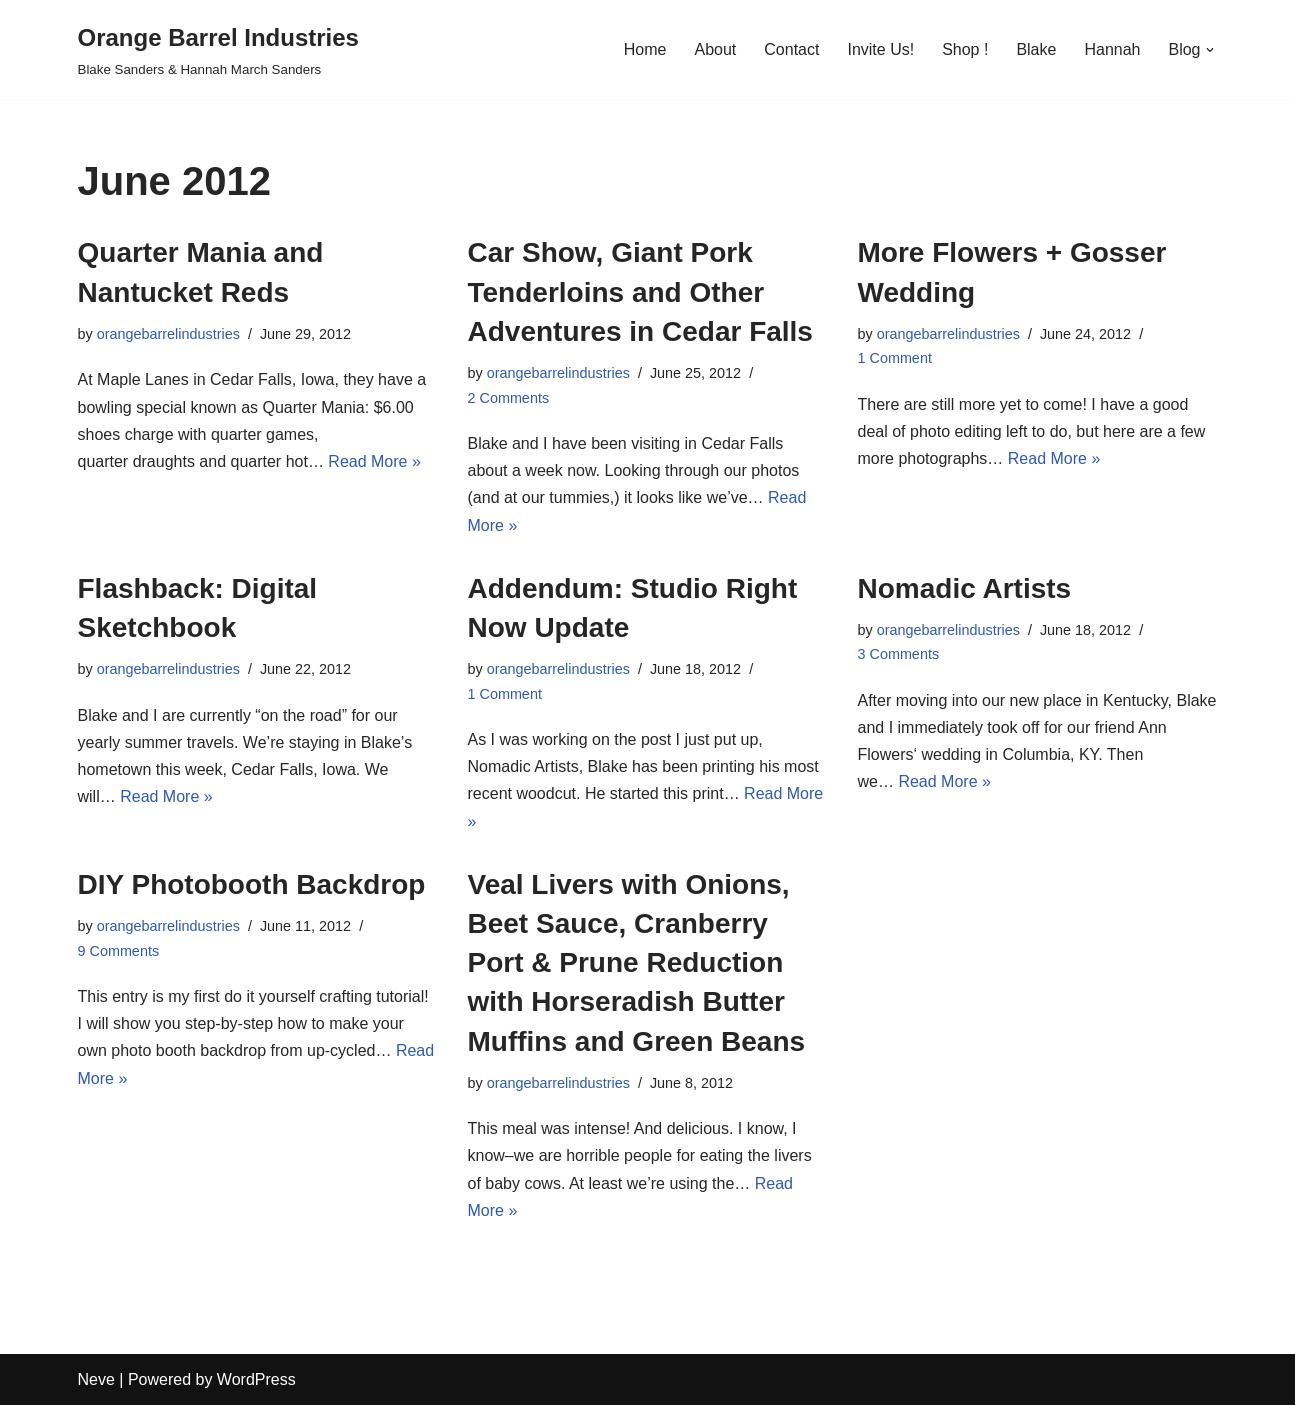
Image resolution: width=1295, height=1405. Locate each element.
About (715, 49)
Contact (791, 49)
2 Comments (509, 398)
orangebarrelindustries (168, 334)
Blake (1036, 49)
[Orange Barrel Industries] (218, 49)
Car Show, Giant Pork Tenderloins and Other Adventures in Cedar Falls (640, 291)
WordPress (256, 1379)
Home (645, 49)
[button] (1210, 50)
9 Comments (119, 951)
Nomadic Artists (965, 588)
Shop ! (965, 49)
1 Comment (895, 358)
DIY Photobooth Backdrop (252, 884)
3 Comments (899, 654)
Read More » (374, 461)
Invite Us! (880, 49)
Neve (96, 1379)
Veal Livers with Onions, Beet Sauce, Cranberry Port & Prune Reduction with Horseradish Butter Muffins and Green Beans (637, 963)
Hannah (1112, 49)
